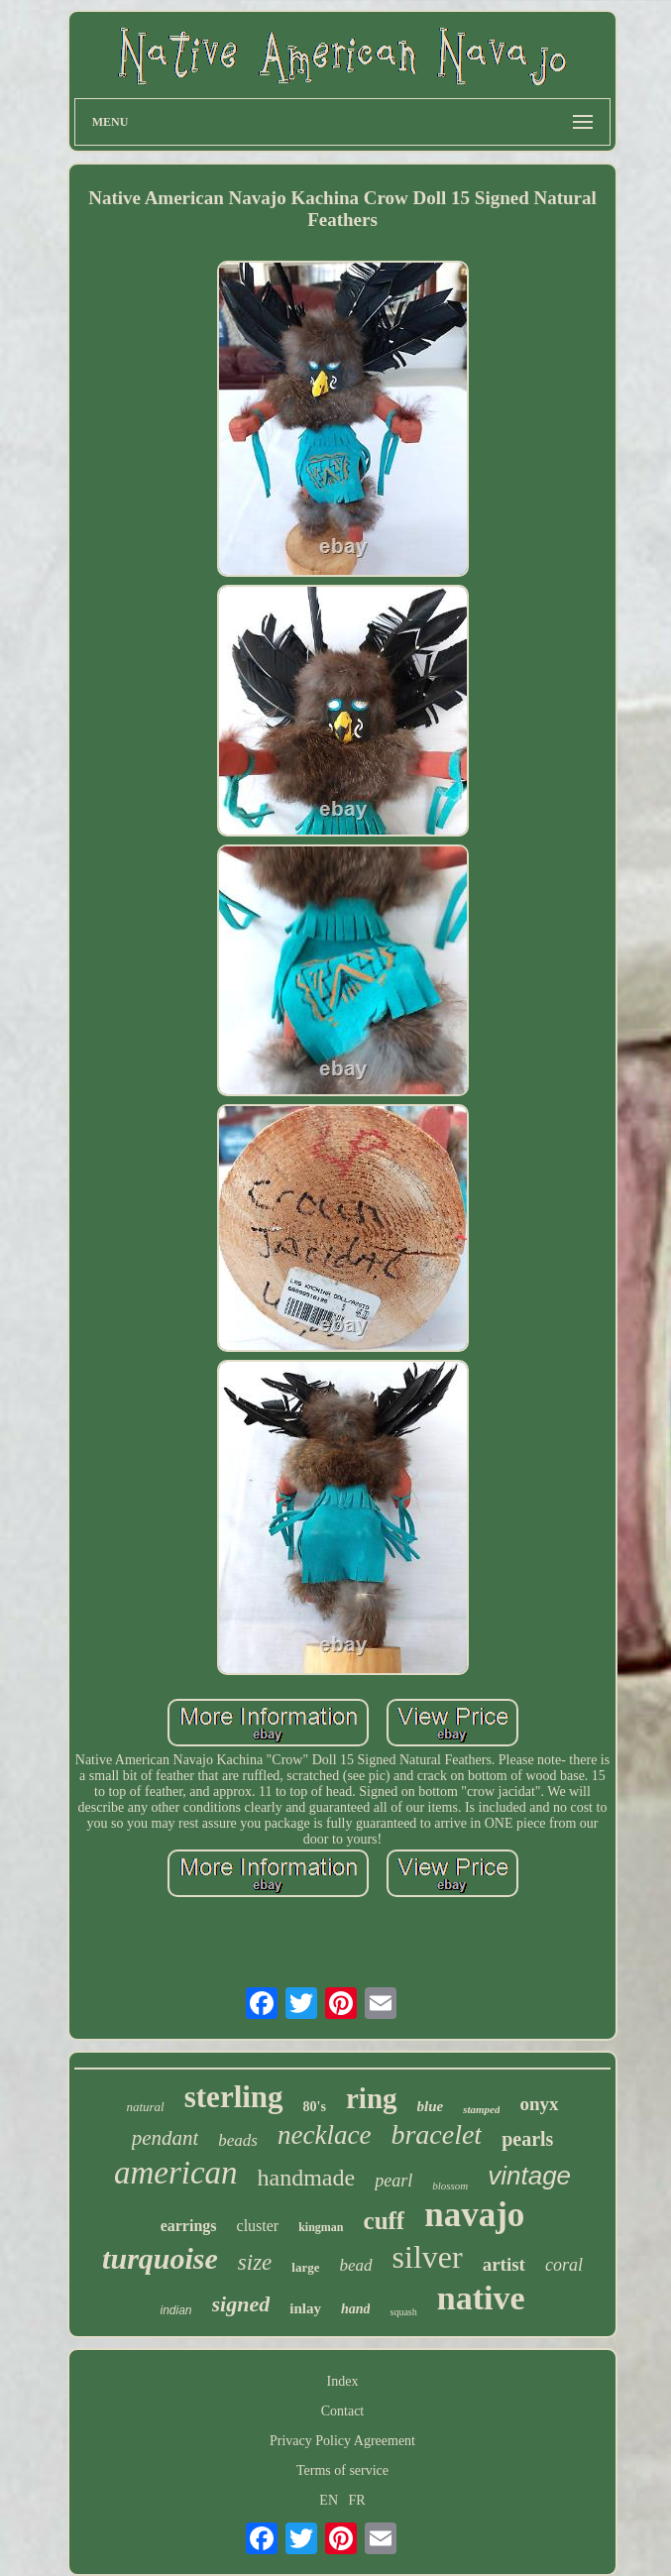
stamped (481, 2109)
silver (427, 2257)
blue (430, 2106)
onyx (538, 2103)
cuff (384, 2220)
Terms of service (342, 2470)
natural (145, 2106)
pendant (165, 2138)
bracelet (436, 2134)
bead (355, 2265)
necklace (324, 2135)
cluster (258, 2225)
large (305, 2267)
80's (314, 2106)
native (481, 2298)
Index (343, 2381)
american (176, 2172)
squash (403, 2311)
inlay (305, 2308)
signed (241, 2304)
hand (356, 2308)
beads (238, 2140)
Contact (343, 2411)
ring (371, 2098)
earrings (189, 2225)
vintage (529, 2175)
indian (176, 2310)
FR (357, 2500)
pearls (527, 2139)
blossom (450, 2185)
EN (328, 2500)
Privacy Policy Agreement (342, 2440)
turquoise (160, 2258)
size (255, 2262)
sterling (233, 2096)
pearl (393, 2180)
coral (564, 2265)
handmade (307, 2177)
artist (504, 2264)
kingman (320, 2227)
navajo (474, 2214)
